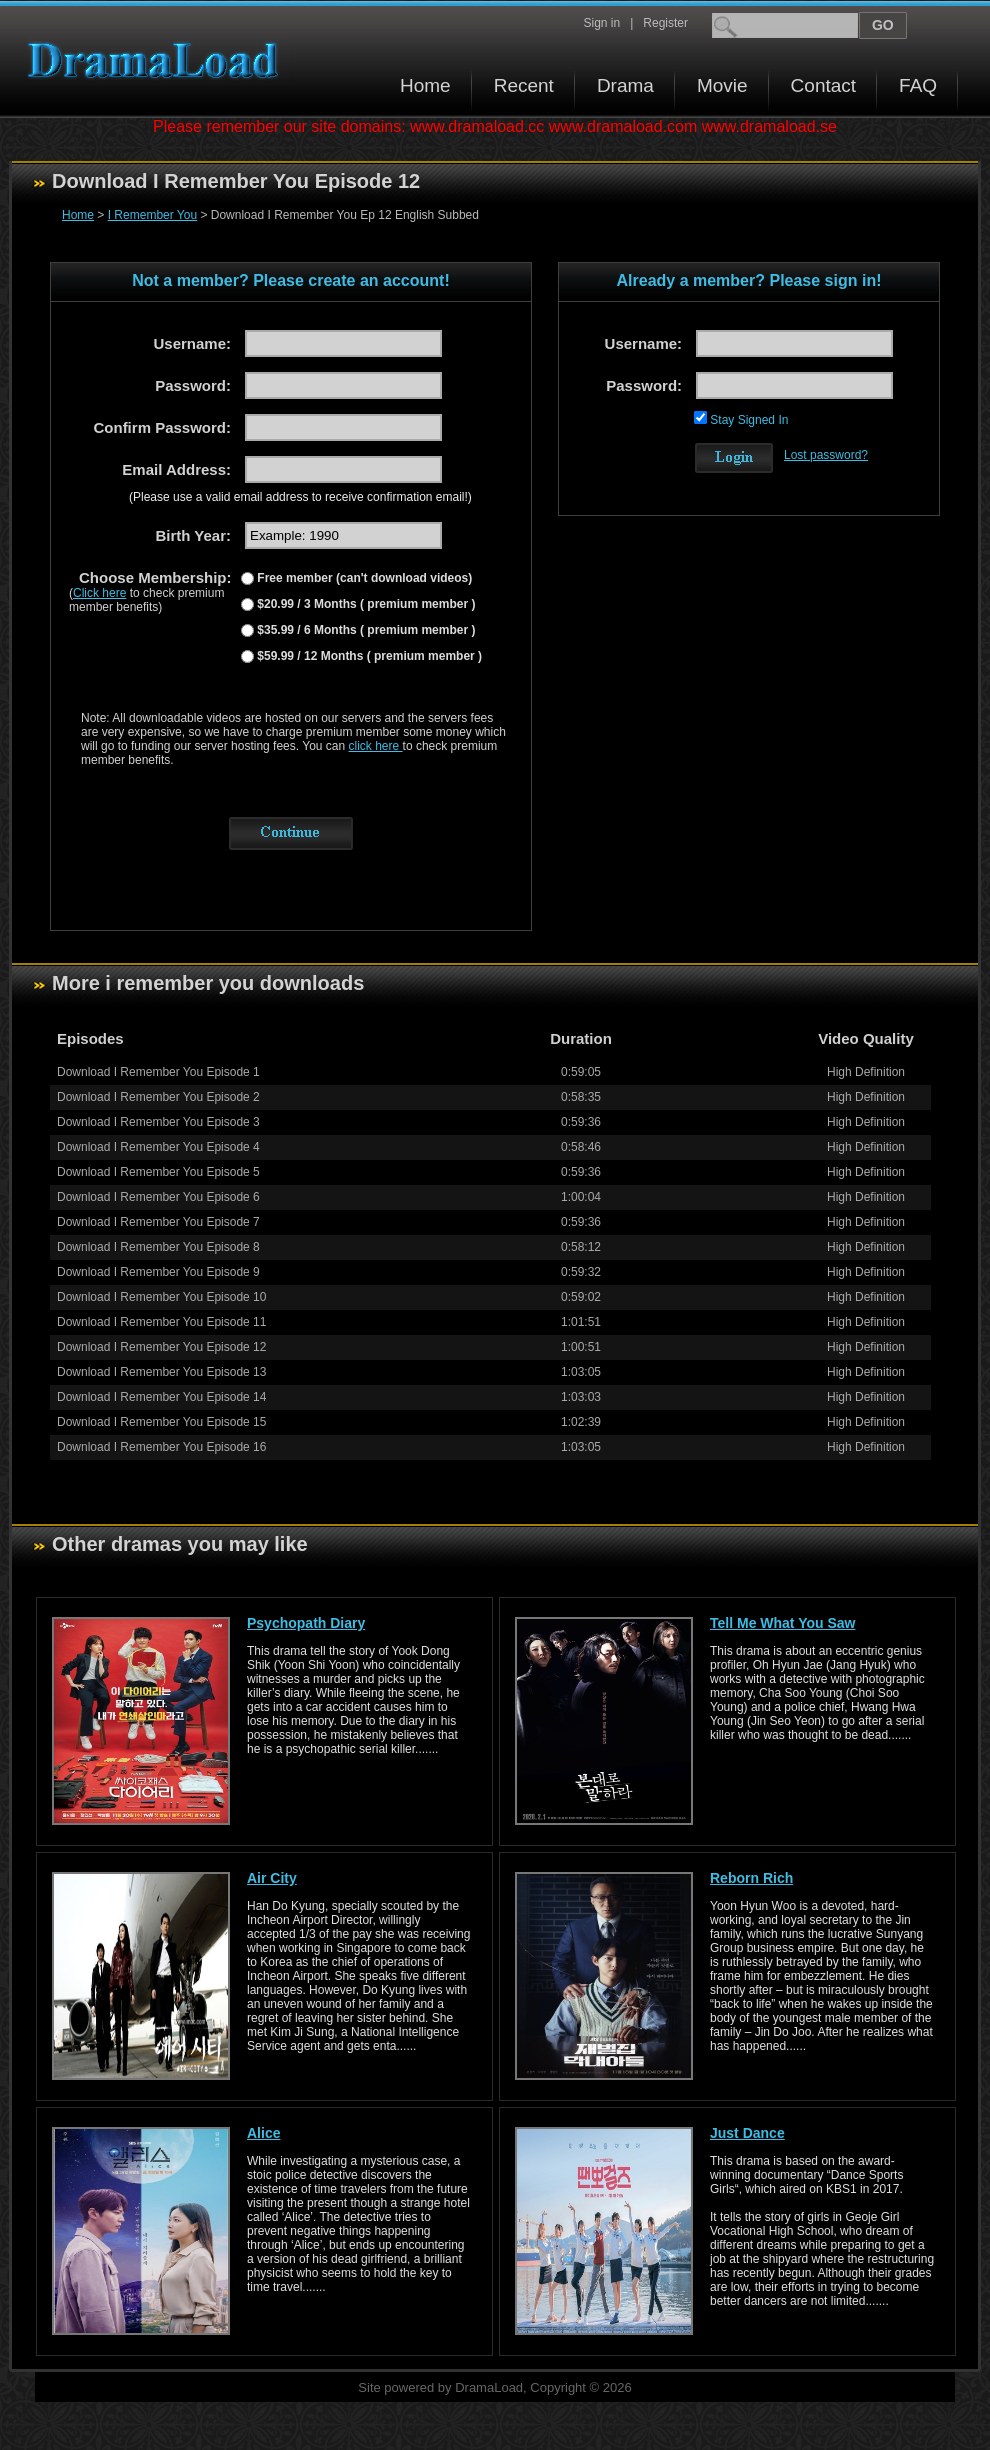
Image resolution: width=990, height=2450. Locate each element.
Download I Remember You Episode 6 (158, 1197)
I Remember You (152, 215)
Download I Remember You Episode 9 (158, 1272)
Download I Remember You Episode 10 (161, 1297)
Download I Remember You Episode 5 (158, 1172)
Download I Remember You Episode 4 (158, 1147)
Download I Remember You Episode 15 (161, 1422)
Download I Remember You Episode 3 (158, 1122)
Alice (263, 2133)
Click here (99, 593)
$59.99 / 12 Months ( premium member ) (368, 656)
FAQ (918, 85)
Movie (722, 85)
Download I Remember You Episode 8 (158, 1247)
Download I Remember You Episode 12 (161, 1347)
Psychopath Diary (306, 1623)
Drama (625, 85)
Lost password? (826, 455)
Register (665, 23)
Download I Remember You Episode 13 (161, 1372)
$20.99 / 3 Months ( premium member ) (364, 604)
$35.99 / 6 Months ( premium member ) (364, 630)
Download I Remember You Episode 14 (161, 1397)
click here (376, 746)
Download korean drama (158, 60)
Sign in (601, 23)
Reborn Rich (751, 1878)
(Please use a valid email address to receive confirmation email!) (300, 497)
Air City (272, 1878)
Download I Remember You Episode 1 (158, 1072)
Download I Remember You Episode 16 (161, 1447)
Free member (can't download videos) (363, 578)
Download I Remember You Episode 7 (158, 1222)
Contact (823, 85)
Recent (524, 85)
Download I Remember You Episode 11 (161, 1322)
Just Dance (747, 2133)
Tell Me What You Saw (782, 1623)
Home (425, 85)
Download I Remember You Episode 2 (158, 1097)
